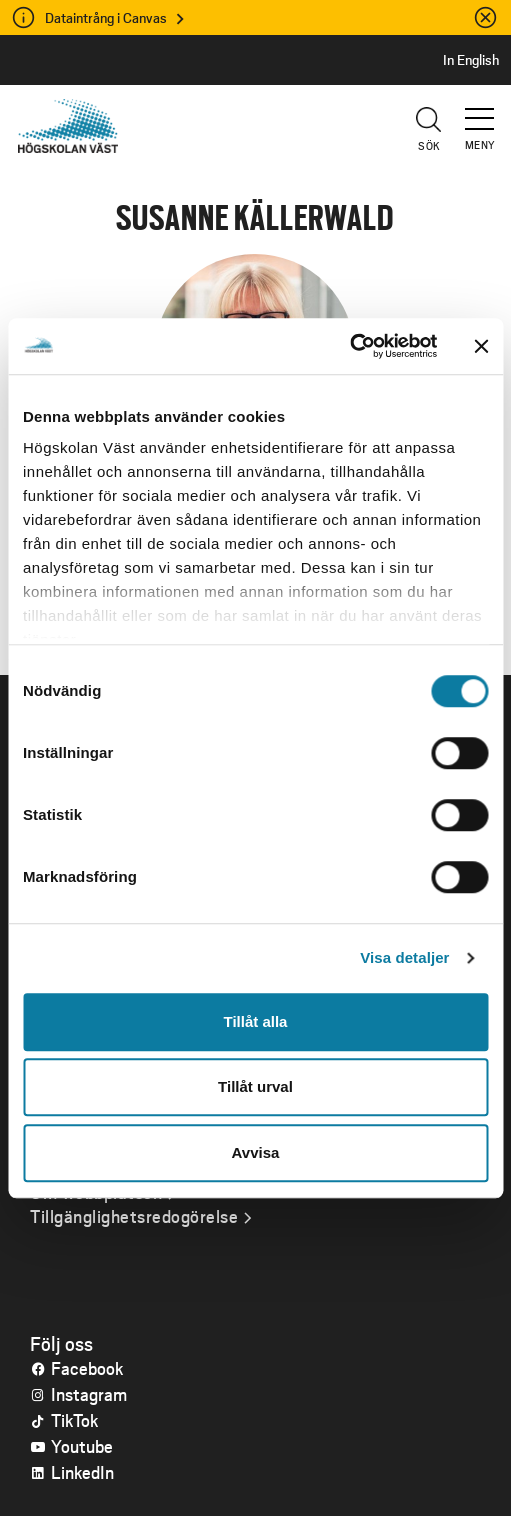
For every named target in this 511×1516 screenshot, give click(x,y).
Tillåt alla (256, 1021)
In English (471, 60)
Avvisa (256, 1152)
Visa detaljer (404, 957)
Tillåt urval (255, 1086)
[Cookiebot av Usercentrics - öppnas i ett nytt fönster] (349, 346)
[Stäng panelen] (481, 346)
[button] (481, 110)
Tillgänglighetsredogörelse (134, 1216)
